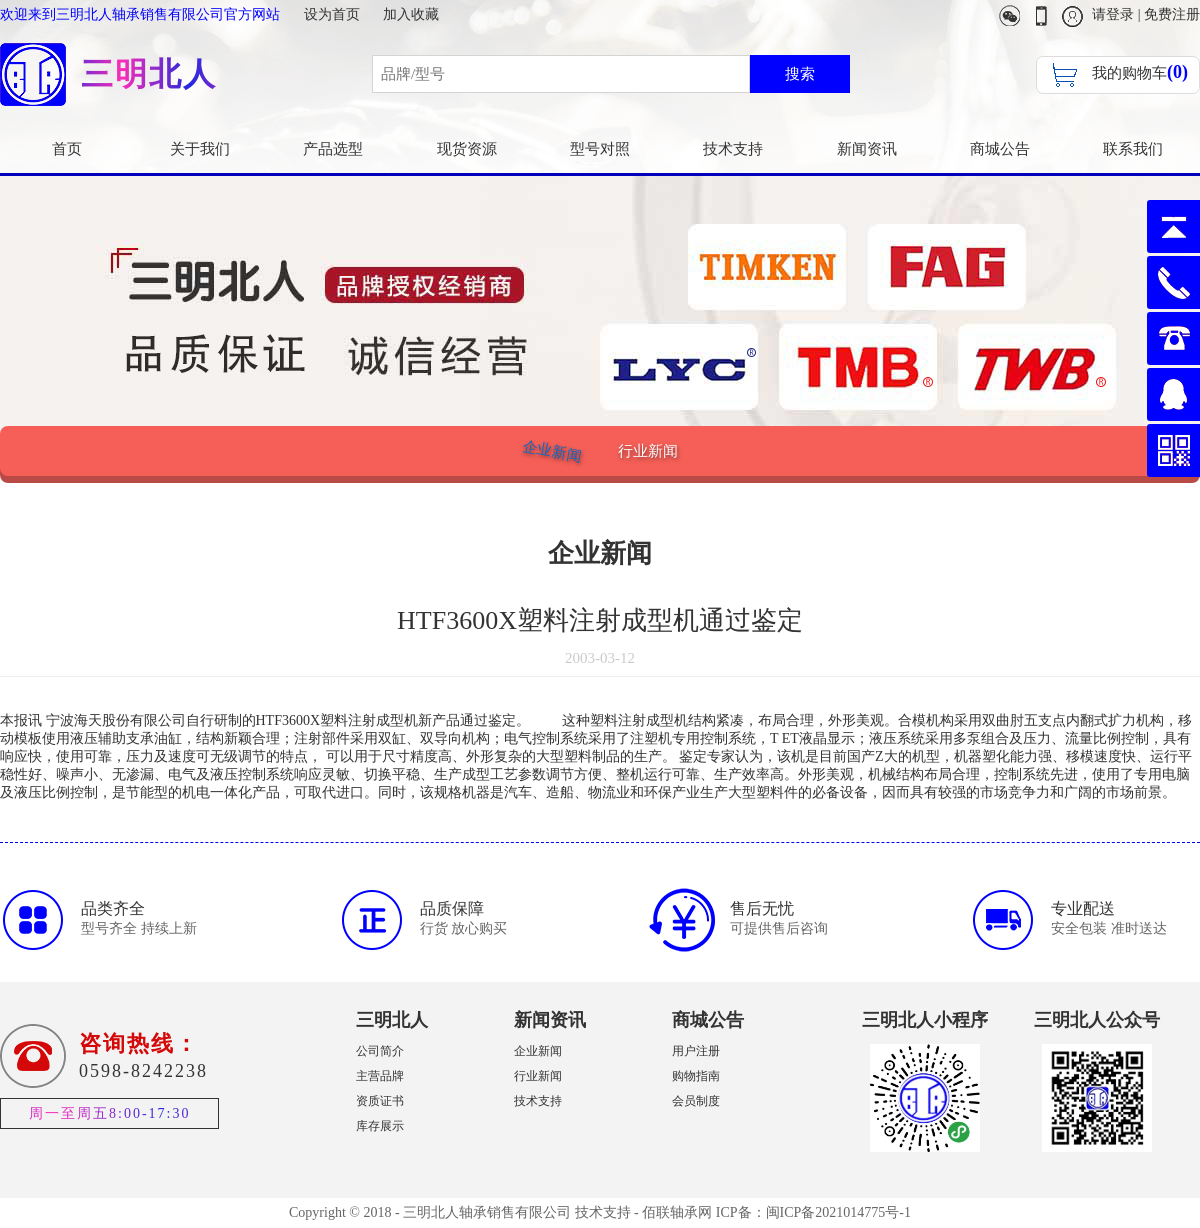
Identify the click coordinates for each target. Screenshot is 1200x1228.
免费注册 (1172, 14)
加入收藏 (411, 14)
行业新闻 (648, 451)
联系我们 (1133, 149)
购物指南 (696, 1076)
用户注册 (696, 1051)
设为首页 (332, 14)
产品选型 (333, 149)
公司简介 (380, 1051)
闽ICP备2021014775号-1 (838, 1212)
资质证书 (380, 1101)
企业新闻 (552, 451)
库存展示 (380, 1126)
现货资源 (467, 149)
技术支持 (733, 149)
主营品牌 (380, 1076)
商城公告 (1000, 149)
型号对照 (600, 149)
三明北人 (392, 1020)
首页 (67, 149)
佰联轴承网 (677, 1212)
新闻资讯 (867, 149)
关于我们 (200, 149)
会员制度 (696, 1101)
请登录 (1113, 14)
